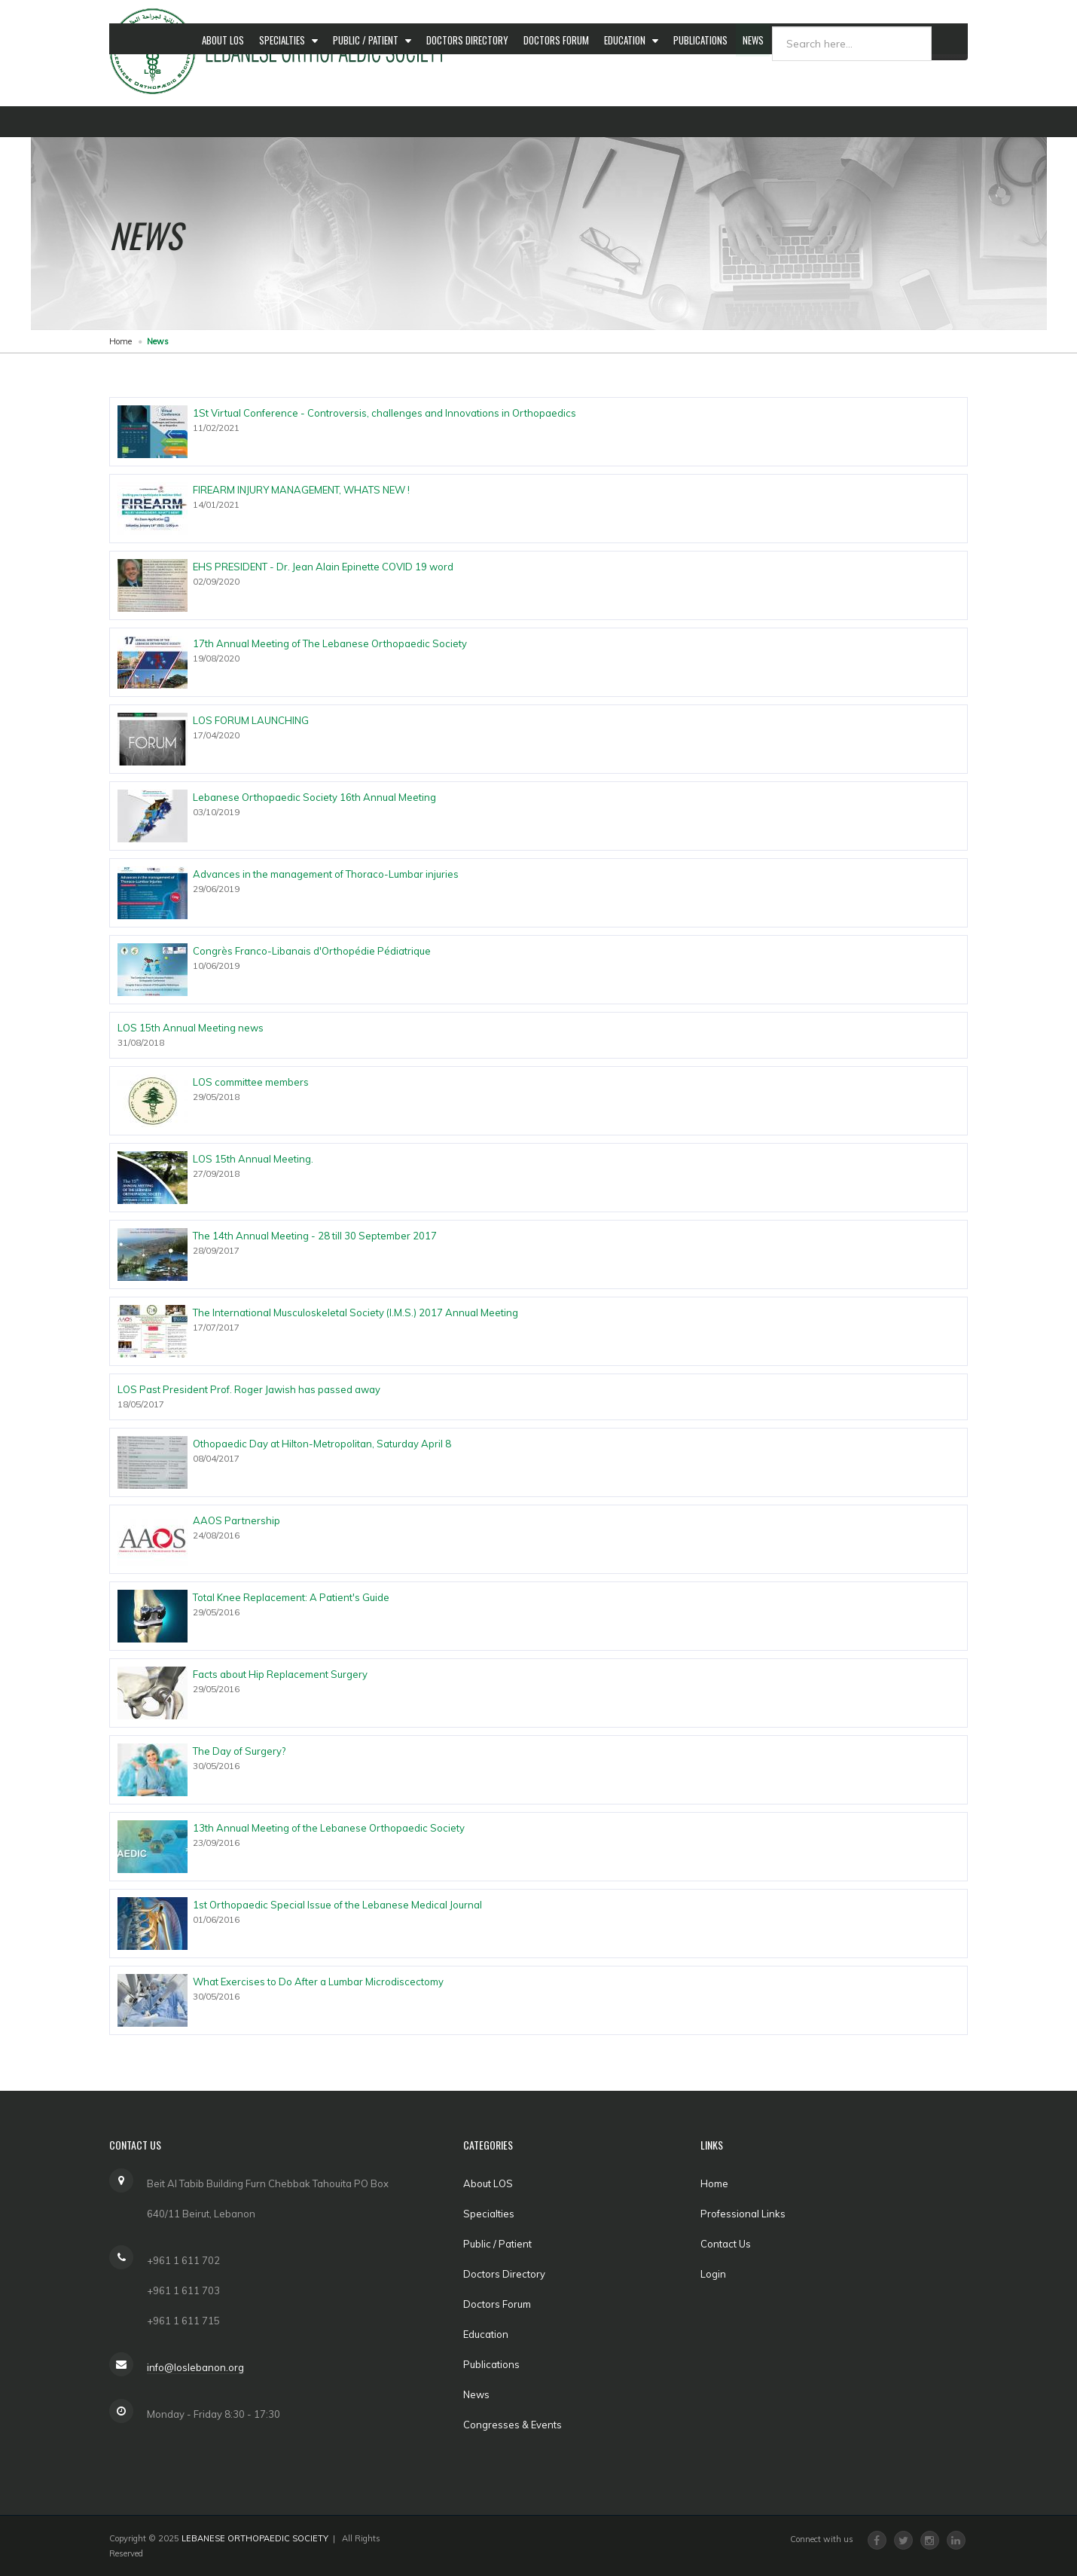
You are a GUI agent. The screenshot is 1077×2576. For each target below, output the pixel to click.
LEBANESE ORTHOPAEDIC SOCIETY (255, 2538)
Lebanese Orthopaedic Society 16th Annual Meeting (314, 797)
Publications (715, 121)
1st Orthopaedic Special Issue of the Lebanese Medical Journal (337, 1905)
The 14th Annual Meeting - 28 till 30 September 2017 (315, 1236)
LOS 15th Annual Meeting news (190, 1028)
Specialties (287, 121)
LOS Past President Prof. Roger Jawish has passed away (248, 1389)
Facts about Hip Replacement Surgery (280, 1674)
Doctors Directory (476, 121)
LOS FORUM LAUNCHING (251, 720)
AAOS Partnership (236, 1520)
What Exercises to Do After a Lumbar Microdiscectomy (318, 1982)
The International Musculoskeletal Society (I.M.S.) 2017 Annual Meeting (355, 1312)
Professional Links (743, 2214)
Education (639, 121)
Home (120, 341)
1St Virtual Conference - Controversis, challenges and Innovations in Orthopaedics (384, 413)
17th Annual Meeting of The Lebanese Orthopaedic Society (330, 643)
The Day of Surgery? (239, 1751)
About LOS (224, 121)
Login (713, 2274)
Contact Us (725, 2244)
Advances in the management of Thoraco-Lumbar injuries (326, 874)
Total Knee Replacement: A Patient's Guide (291, 1597)
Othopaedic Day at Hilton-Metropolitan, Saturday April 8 (322, 1444)
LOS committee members (251, 1082)
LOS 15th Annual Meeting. (253, 1159)
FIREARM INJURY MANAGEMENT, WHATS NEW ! (301, 490)
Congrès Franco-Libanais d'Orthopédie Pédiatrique (312, 951)
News (770, 121)
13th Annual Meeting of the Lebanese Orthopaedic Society (329, 1828)
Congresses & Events (843, 121)
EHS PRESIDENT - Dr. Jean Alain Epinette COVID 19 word (323, 567)
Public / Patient (373, 121)
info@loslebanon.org (195, 2367)
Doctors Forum (567, 121)
